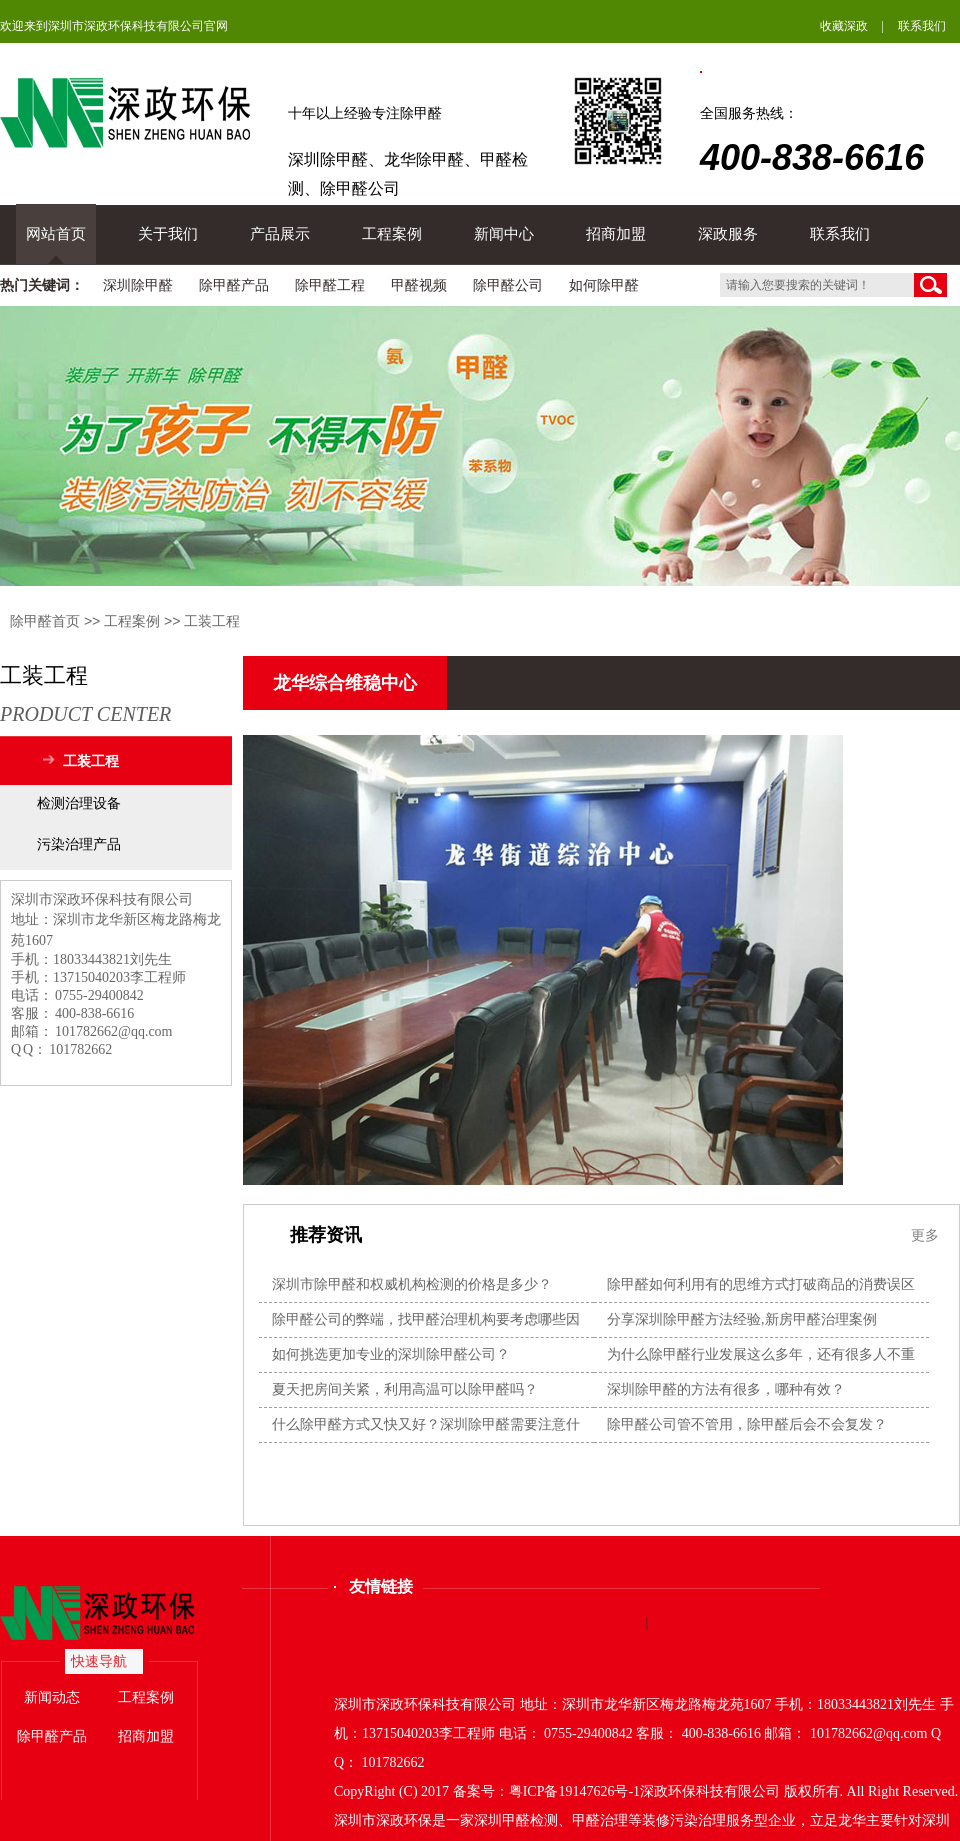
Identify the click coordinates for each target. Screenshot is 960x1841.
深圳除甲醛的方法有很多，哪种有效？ (726, 1389)
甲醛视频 (419, 285)
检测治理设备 (79, 803)
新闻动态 (52, 1697)
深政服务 (728, 234)
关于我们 (168, 234)
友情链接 (381, 1586)
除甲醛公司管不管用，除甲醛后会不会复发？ (747, 1424)
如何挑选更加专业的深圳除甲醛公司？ (391, 1354)
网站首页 (56, 234)
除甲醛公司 (508, 285)
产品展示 (280, 234)
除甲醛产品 (234, 285)
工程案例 (392, 234)
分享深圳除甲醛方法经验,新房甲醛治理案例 (742, 1319)
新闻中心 (504, 234)
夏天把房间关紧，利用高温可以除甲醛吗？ (405, 1389)
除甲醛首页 (45, 621)
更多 (925, 1235)
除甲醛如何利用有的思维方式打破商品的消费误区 (761, 1284)
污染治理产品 (79, 844)
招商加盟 (616, 234)
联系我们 (922, 26)
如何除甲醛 (604, 285)
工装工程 (212, 621)
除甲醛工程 (330, 285)
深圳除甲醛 (138, 285)
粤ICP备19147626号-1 (574, 1791)
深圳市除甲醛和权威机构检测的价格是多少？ (412, 1284)
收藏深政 (844, 26)
